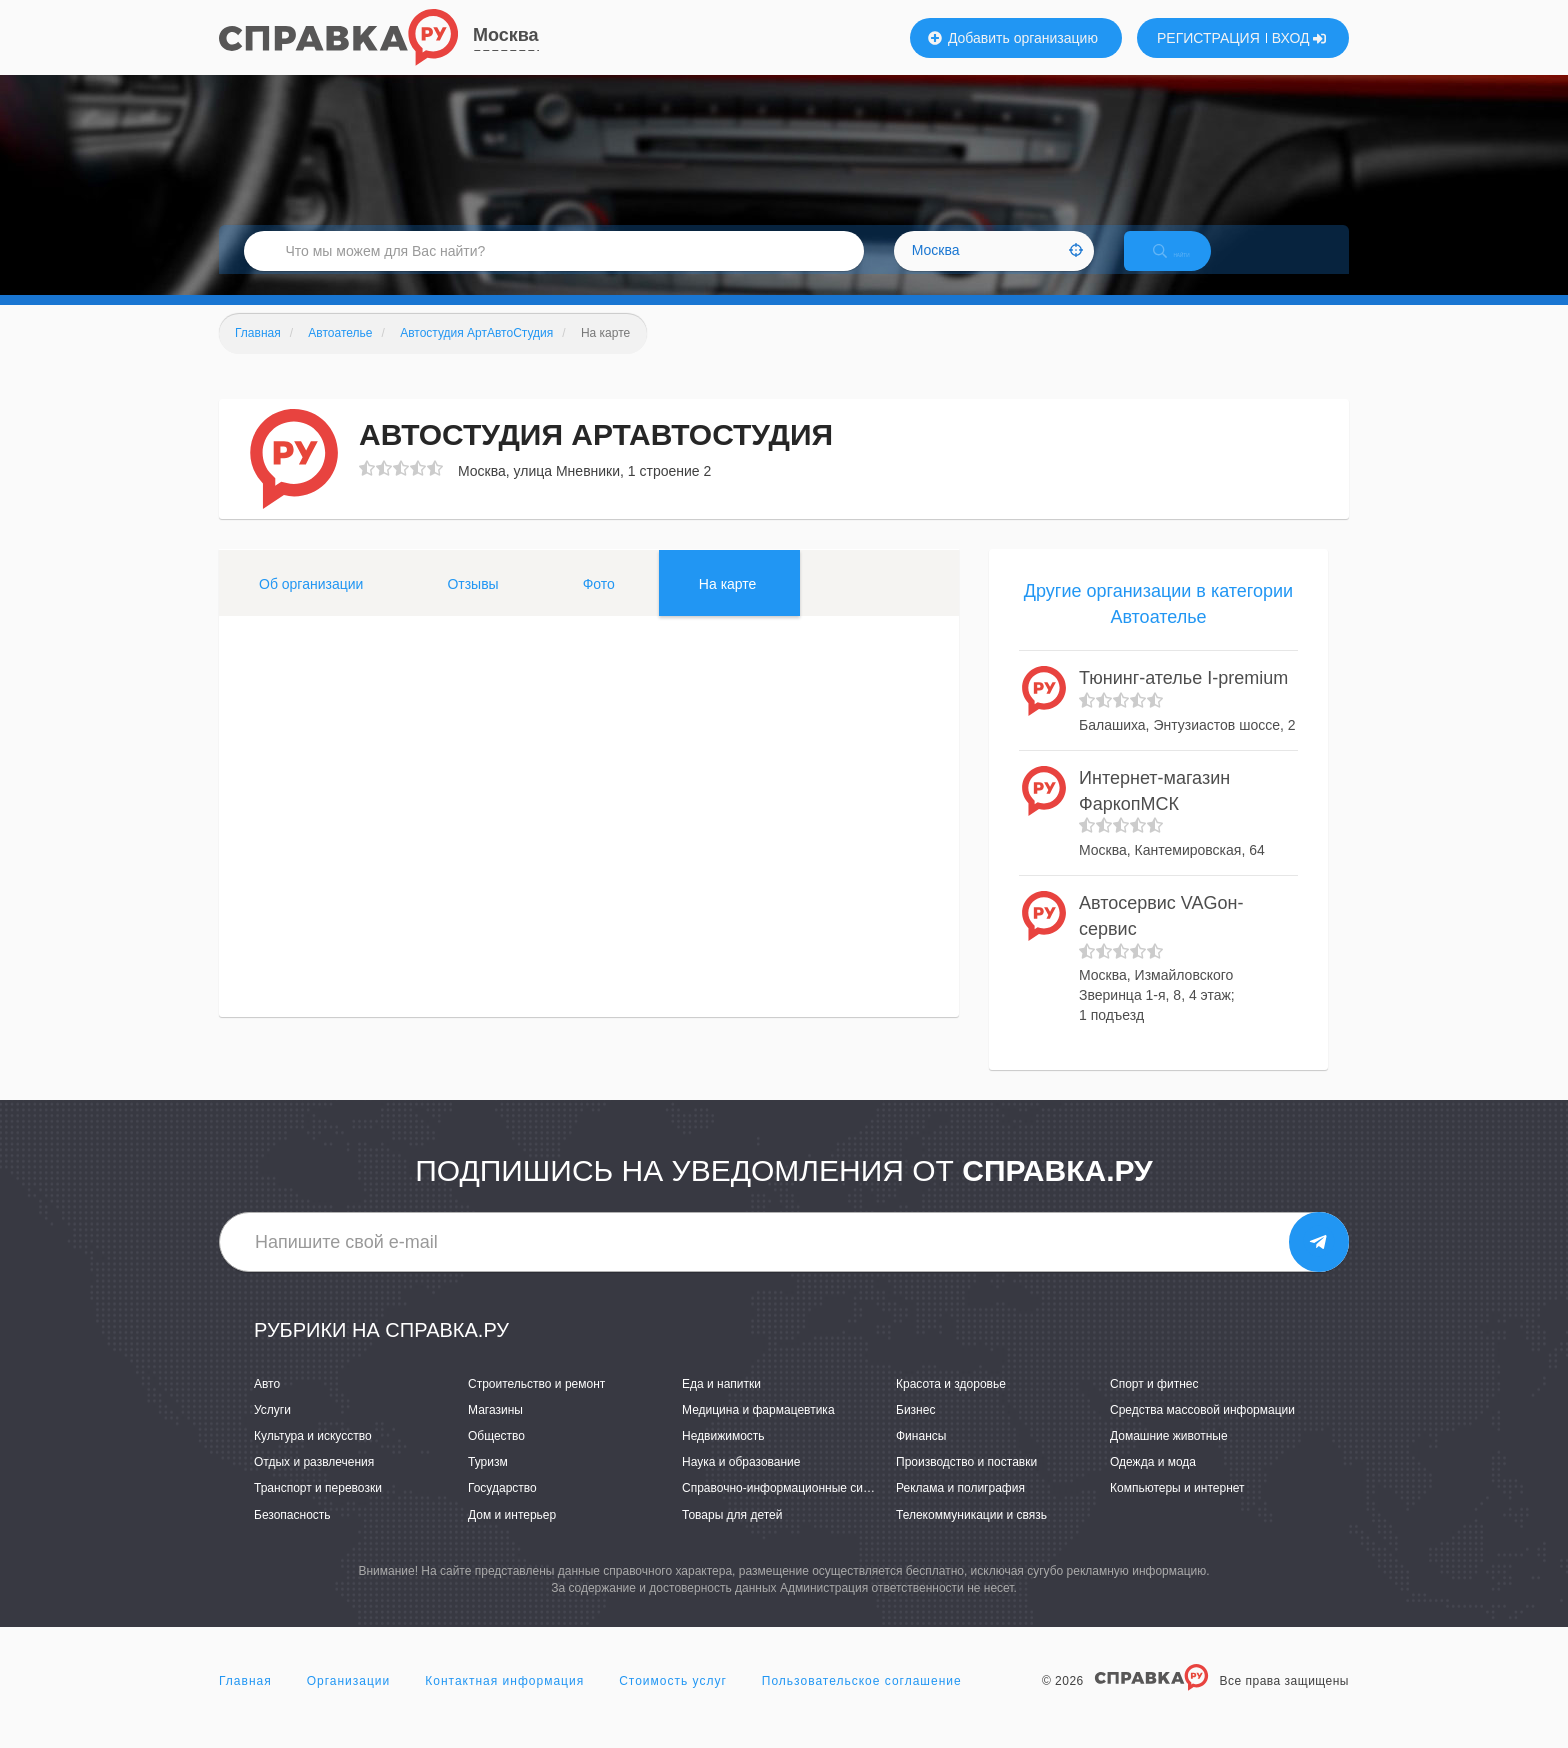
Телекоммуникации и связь (971, 1536)
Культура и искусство (313, 1457)
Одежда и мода (1153, 1483)
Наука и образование (741, 1483)
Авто (267, 1405)
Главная (245, 1702)
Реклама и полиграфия (960, 1510)
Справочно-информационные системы (790, 1510)
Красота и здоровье (951, 1405)
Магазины (495, 1431)
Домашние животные (1169, 1457)
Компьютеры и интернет (1177, 1510)
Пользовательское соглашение (862, 1702)
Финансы (921, 1457)
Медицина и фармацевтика (758, 1431)
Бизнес (915, 1431)
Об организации (311, 605)
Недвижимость (723, 1457)
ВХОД (1299, 38)
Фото (599, 605)
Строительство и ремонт (536, 1405)
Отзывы (472, 605)
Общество (496, 1457)
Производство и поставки (966, 1483)
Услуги (272, 1431)
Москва (506, 35)
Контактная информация (504, 1702)
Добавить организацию (1013, 38)
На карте (728, 605)
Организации (349, 1702)
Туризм (488, 1483)
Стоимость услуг (673, 1702)
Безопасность (292, 1536)
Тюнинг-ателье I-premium (1183, 700)
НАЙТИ (1189, 264)
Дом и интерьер (512, 1536)
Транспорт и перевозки (318, 1510)
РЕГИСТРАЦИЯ (1208, 38)
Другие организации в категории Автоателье (1158, 625)
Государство (502, 1510)
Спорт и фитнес (1154, 1405)
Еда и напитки (721, 1405)
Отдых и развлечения (314, 1483)
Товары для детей (732, 1536)
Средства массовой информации (1202, 1431)
